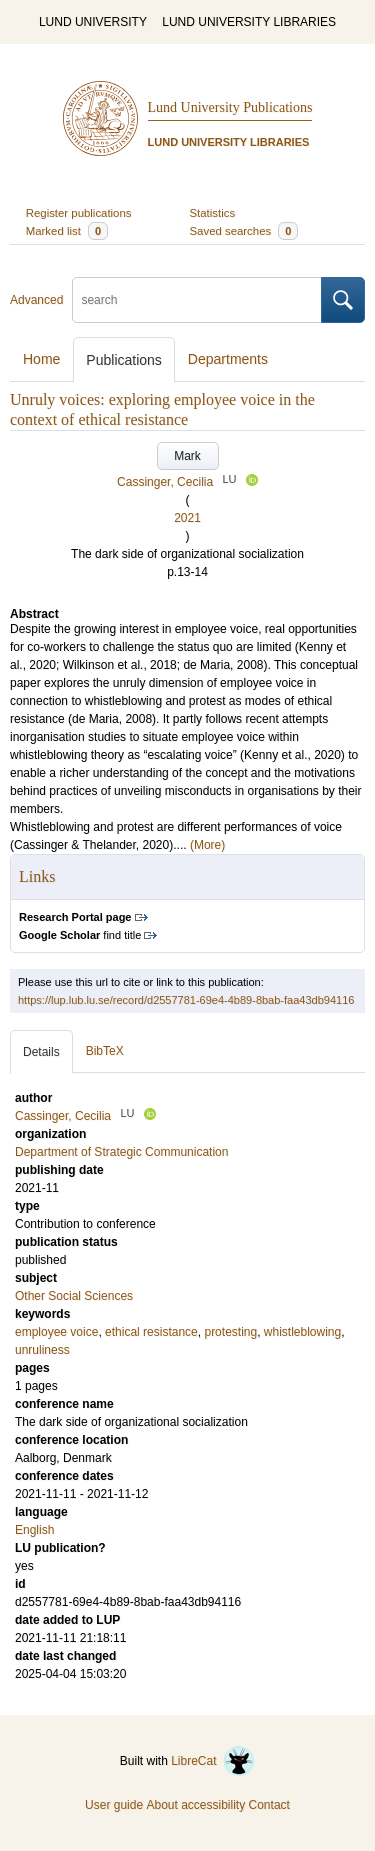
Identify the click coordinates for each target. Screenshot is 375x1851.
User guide (114, 1805)
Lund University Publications (230, 107)
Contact (269, 1805)
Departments (228, 359)
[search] (197, 300)
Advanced (36, 300)
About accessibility (195, 1805)
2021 (187, 518)
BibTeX (105, 1051)
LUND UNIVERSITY (93, 22)
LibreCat (213, 1761)
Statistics (213, 213)
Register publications (79, 213)
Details (41, 1052)
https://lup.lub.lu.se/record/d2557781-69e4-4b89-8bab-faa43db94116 (186, 1000)
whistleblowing (302, 1332)
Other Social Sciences (74, 1296)
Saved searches (244, 231)
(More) (207, 845)
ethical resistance (151, 1332)
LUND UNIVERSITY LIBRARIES (249, 22)
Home (41, 359)
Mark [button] (187, 456)
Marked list (67, 231)
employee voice (56, 1332)
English (34, 1530)
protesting (230, 1332)
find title (80, 935)
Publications (124, 360)
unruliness (42, 1350)
